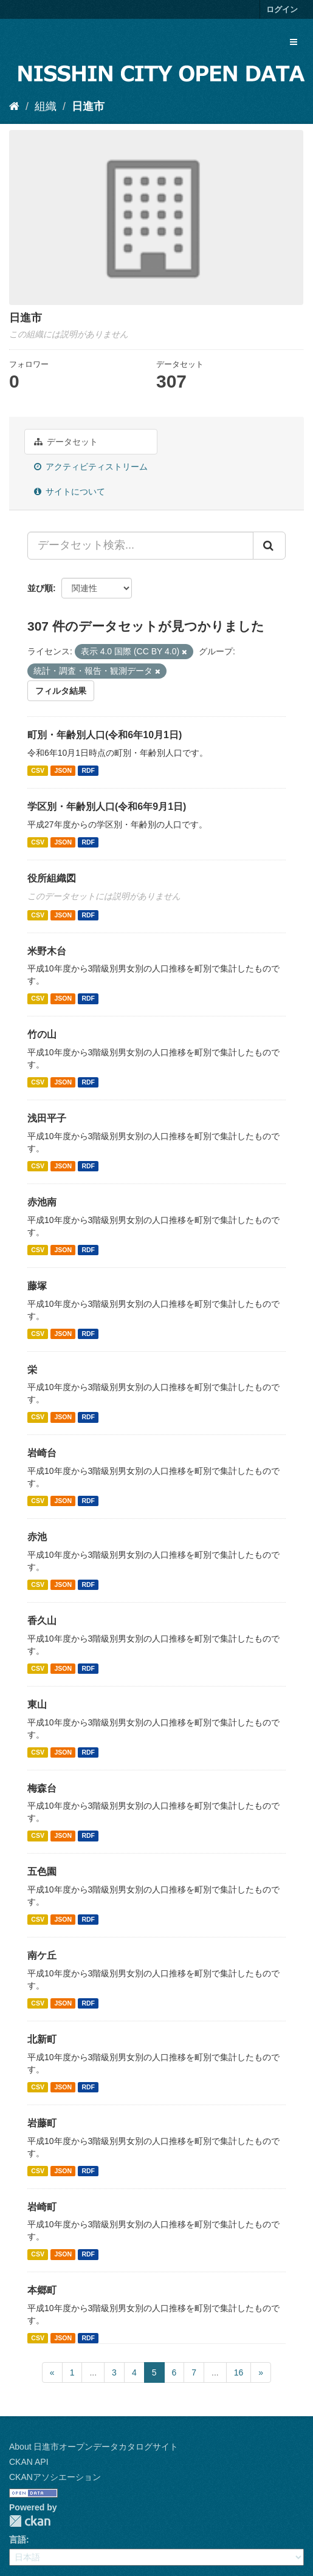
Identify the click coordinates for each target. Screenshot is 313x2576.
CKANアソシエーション (55, 2477)
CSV (37, 770)
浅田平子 (46, 1118)
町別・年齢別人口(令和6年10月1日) (104, 735)
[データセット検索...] (140, 546)
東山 (37, 1704)
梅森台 (42, 1788)
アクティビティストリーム (91, 466)
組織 (46, 106)
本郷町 (42, 2290)
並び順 (40, 588)
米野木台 (46, 951)
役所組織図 (51, 878)
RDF (88, 770)
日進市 (88, 106)
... (93, 2372)
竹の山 (42, 1034)
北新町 (42, 2039)
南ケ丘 (42, 1955)
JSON (63, 770)
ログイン (282, 9)
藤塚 (37, 1286)
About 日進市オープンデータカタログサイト (93, 2446)
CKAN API (29, 2462)
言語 (17, 2539)
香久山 (42, 1620)
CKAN (29, 2521)
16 (239, 2372)
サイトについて (69, 491)
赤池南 (42, 1202)
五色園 (42, 1871)
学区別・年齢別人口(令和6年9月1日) (106, 806)
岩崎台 (42, 1453)
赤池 (37, 1537)
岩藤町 (42, 2123)
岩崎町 (42, 2207)
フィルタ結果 (60, 691)
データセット (66, 442)
